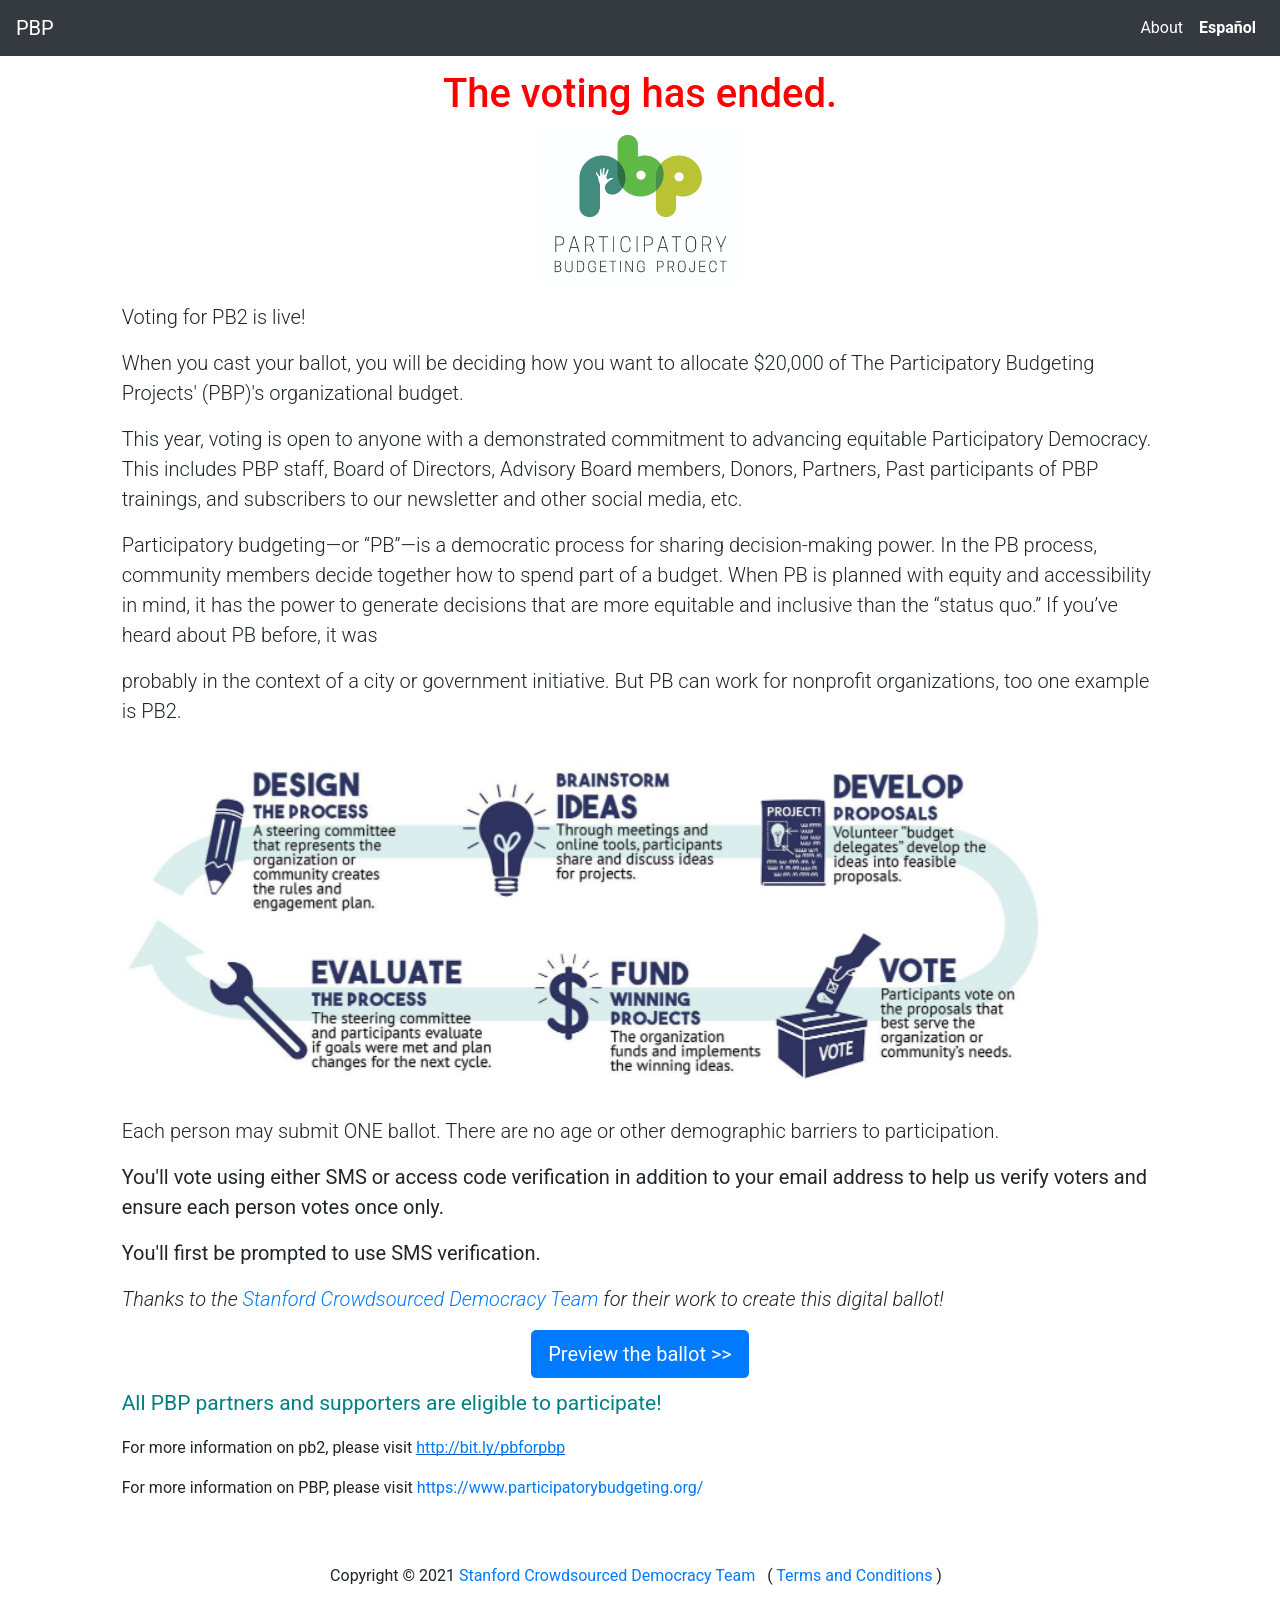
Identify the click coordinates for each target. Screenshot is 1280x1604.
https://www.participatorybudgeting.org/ (560, 1487)
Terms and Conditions (855, 1575)
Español (1227, 27)
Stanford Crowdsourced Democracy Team (421, 1299)
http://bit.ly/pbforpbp (490, 1447)
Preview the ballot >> (640, 1354)
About (1161, 27)
